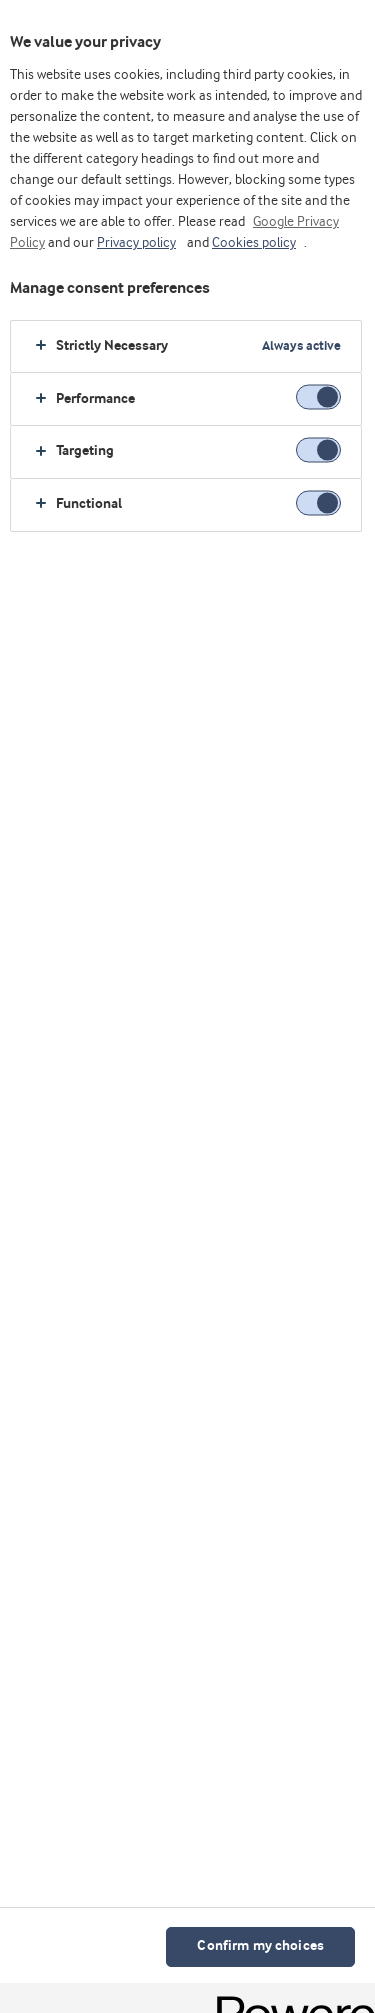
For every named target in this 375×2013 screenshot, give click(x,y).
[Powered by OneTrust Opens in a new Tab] (289, 2000)
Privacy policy (136, 243)
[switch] (318, 397)
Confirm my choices (260, 1946)
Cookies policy (254, 243)
